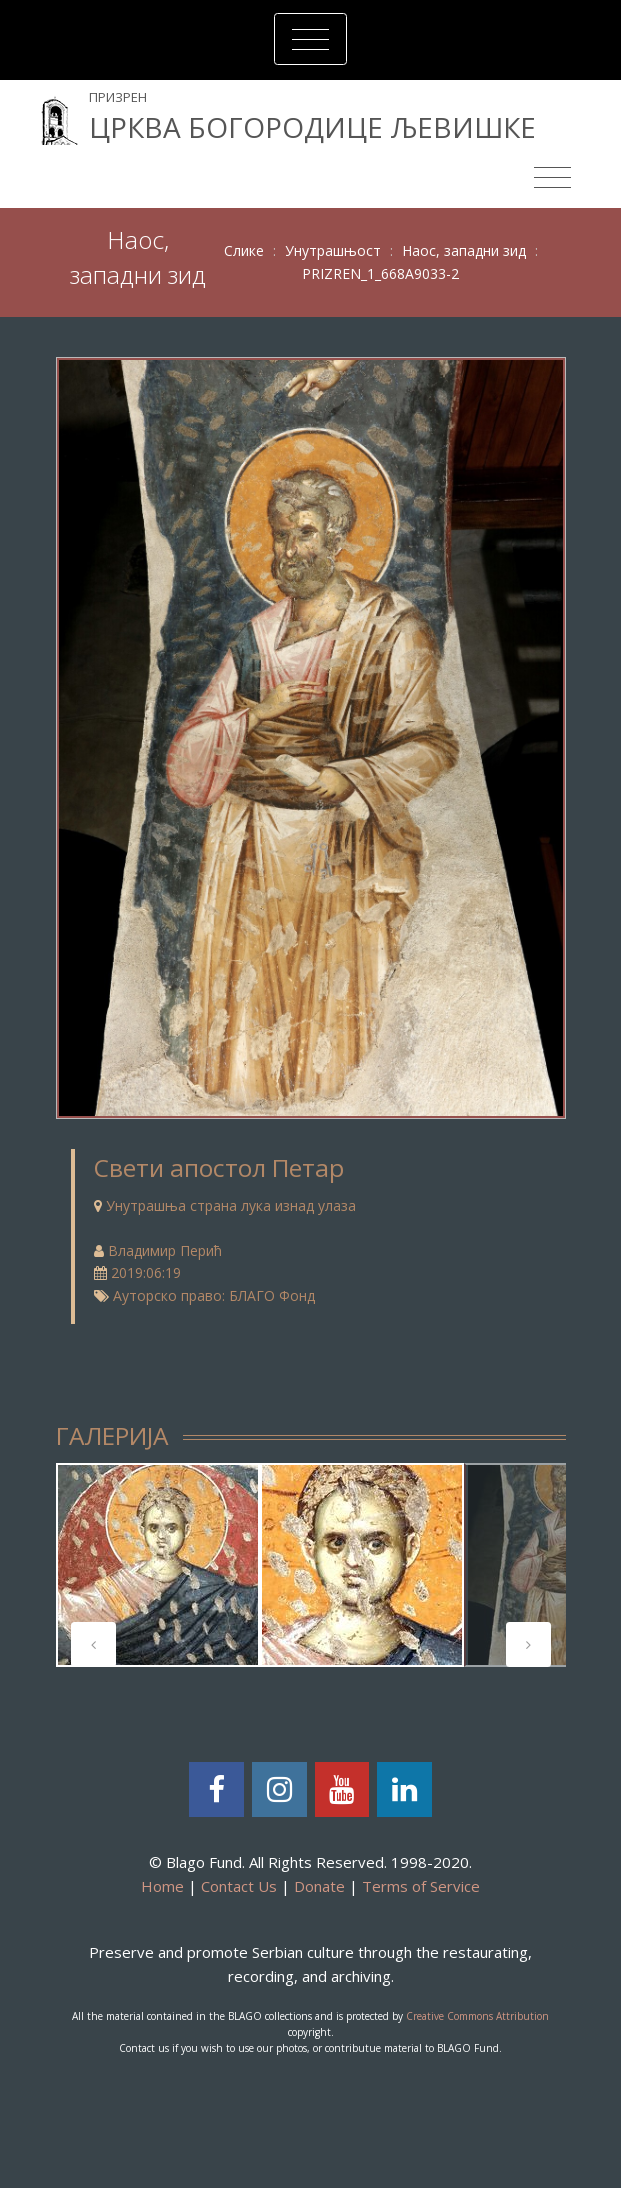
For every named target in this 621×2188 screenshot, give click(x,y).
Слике (244, 250)
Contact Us (239, 1886)
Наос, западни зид (464, 250)
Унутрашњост (333, 250)
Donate (319, 1886)
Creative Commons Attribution (477, 2016)
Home (162, 1886)
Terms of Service (421, 1886)
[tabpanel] (158, 1565)
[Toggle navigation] (310, 39)
